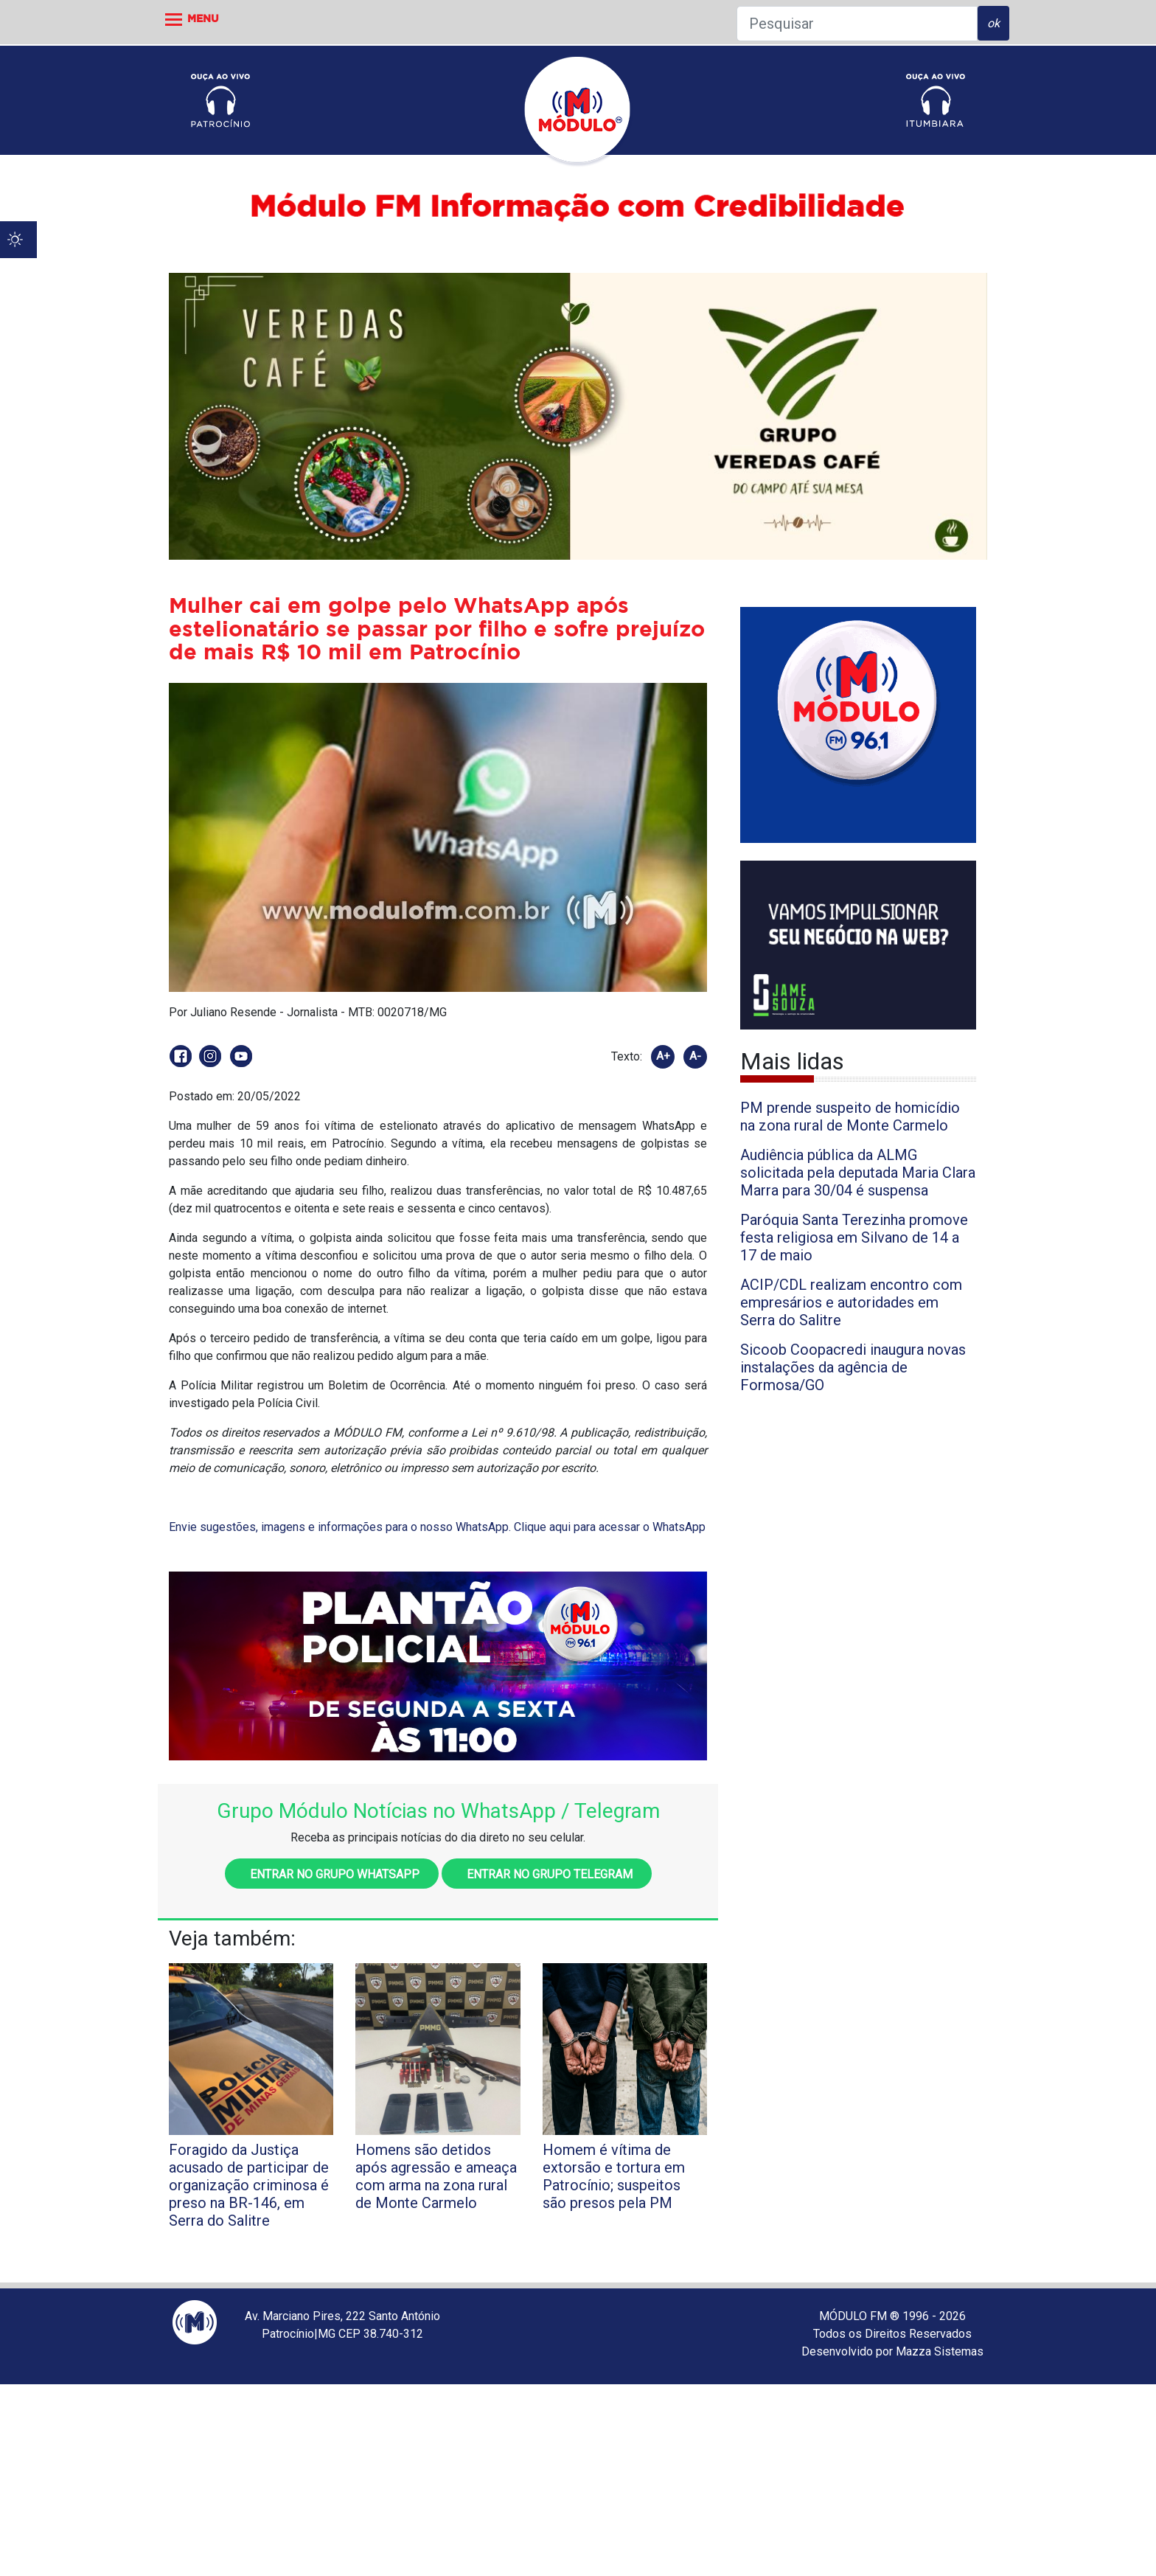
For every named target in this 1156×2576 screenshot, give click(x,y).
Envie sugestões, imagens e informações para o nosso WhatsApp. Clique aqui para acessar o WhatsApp (437, 1527)
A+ (663, 1056)
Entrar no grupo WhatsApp (331, 1874)
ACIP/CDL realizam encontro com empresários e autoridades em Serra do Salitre (851, 1302)
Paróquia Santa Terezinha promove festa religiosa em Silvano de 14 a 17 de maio (854, 1237)
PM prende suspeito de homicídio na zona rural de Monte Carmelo (850, 1116)
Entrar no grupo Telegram (547, 1874)
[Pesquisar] (857, 23)
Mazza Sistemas (939, 2351)
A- (695, 1056)
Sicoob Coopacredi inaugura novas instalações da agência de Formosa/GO (853, 1367)
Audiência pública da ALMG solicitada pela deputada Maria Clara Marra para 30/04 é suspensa (857, 1172)
